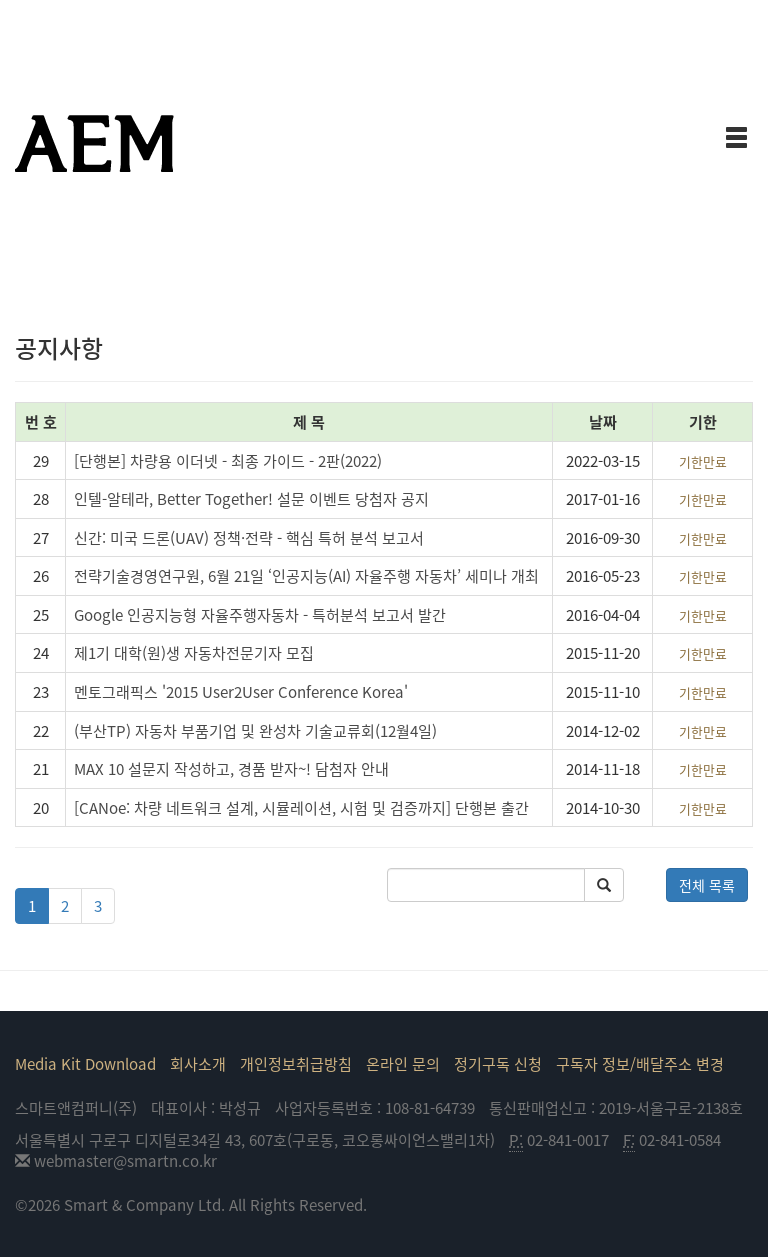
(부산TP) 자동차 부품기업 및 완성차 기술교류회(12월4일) (255, 730)
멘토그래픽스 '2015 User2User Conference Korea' (241, 691)
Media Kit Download (85, 1063)
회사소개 (198, 1063)
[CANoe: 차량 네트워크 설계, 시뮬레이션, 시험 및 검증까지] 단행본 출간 (301, 807)
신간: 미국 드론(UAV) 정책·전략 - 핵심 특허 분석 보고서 (249, 537)
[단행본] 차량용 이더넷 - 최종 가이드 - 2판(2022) (228, 460)
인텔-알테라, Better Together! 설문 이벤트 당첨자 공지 (251, 498)
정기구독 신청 (498, 1063)
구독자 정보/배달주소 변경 (640, 1063)
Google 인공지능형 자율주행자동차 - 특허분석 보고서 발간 (260, 614)
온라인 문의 (403, 1063)
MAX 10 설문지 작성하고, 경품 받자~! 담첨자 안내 (231, 768)
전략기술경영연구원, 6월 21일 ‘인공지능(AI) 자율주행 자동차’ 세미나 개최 (306, 575)
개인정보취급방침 (296, 1063)
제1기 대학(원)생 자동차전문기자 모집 (194, 652)
